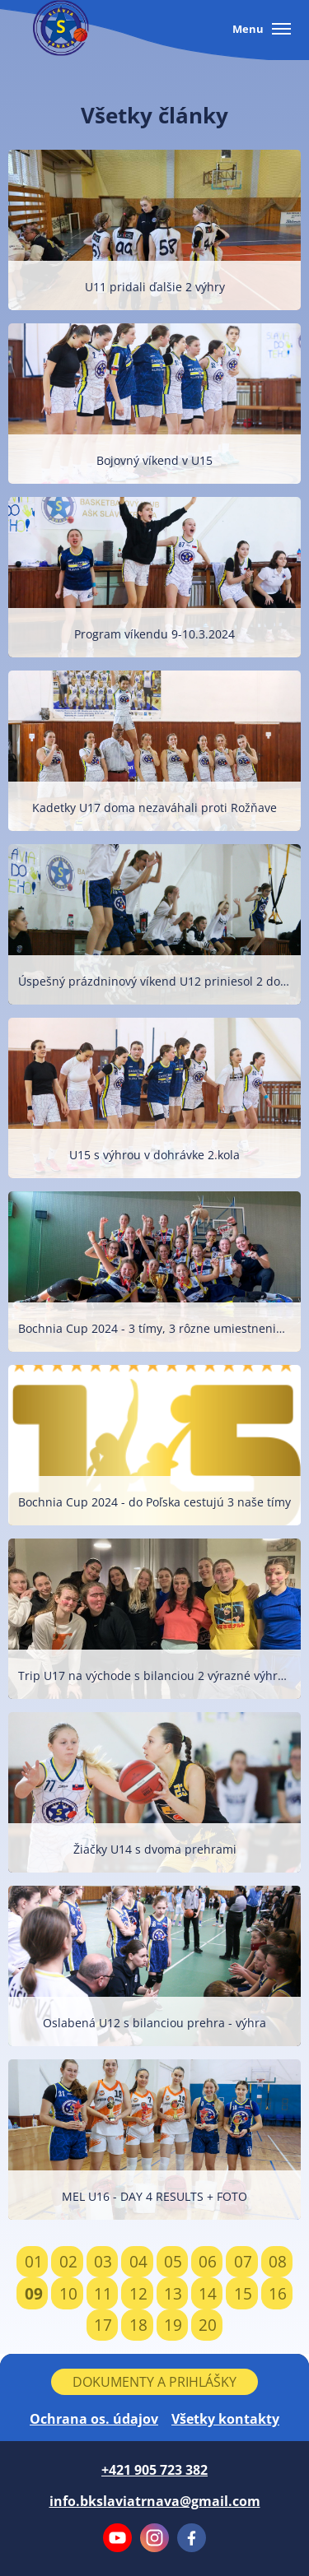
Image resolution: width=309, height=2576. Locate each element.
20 (208, 2325)
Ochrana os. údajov (94, 2419)
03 (103, 2261)
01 (34, 2261)
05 (173, 2261)
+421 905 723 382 (154, 2470)
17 (103, 2325)
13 (173, 2293)
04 (138, 2261)
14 (208, 2293)
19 (173, 2325)
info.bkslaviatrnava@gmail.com (154, 2501)
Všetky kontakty (225, 2419)
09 (34, 2293)
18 (138, 2325)
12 (138, 2293)
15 (243, 2293)
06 (208, 2261)
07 (243, 2261)
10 (68, 2293)
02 (68, 2261)
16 (278, 2293)
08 (278, 2261)
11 (103, 2293)
